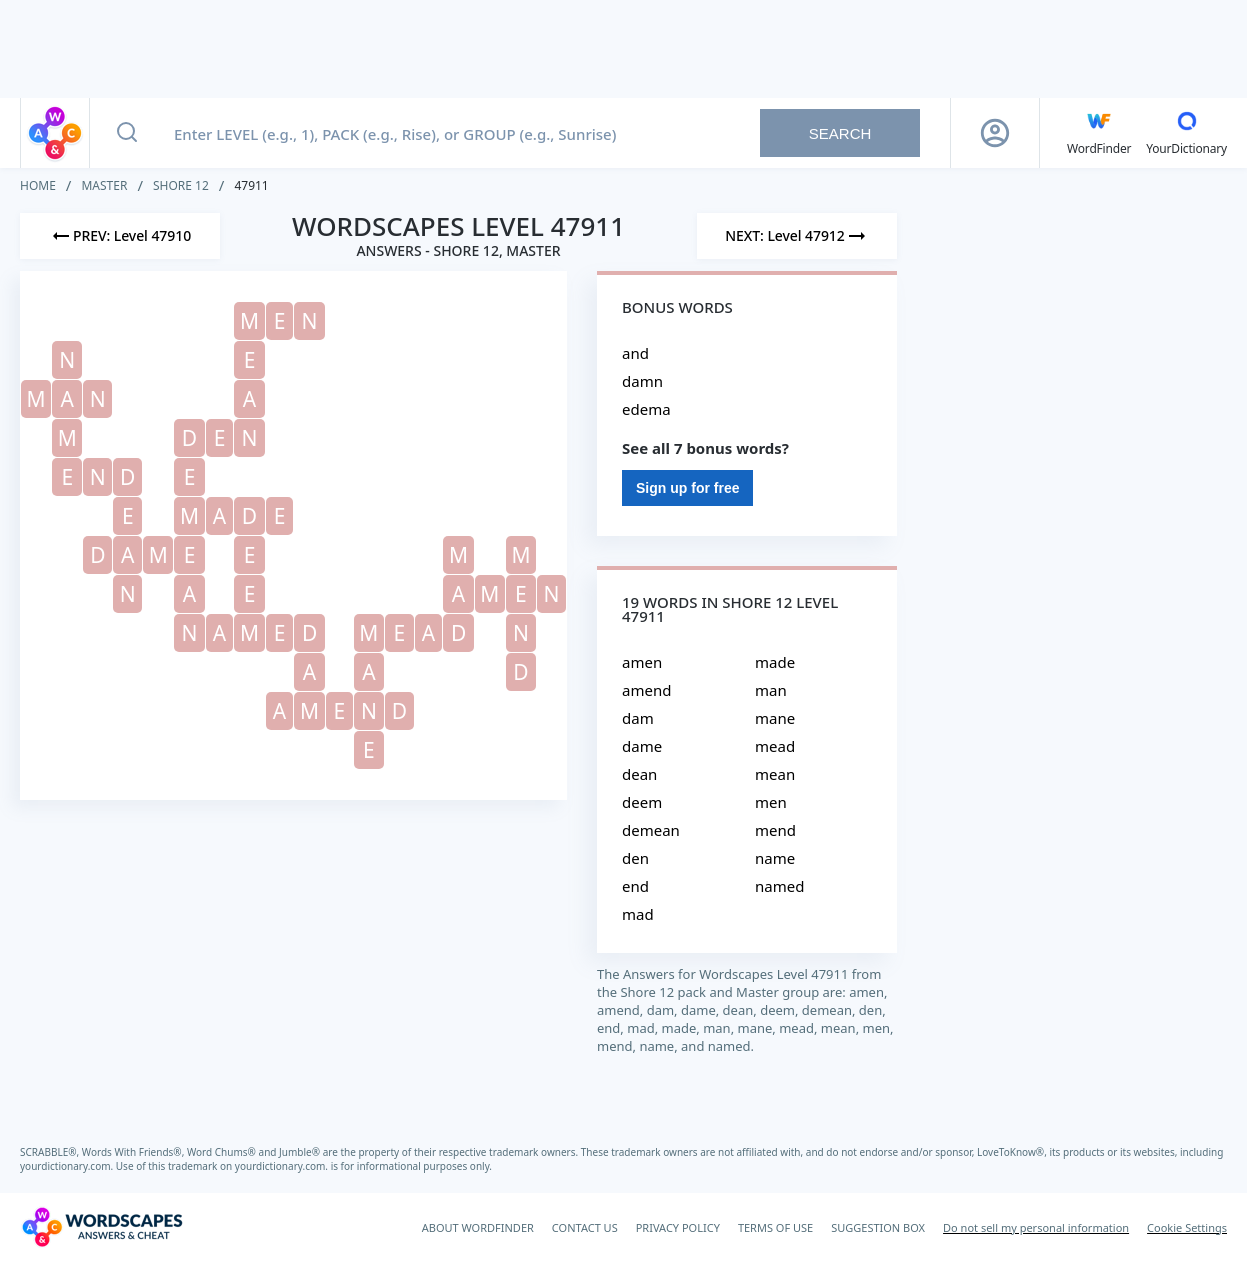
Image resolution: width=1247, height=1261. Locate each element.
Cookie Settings (1187, 1227)
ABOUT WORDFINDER (478, 1227)
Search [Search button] (840, 133)
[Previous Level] (120, 236)
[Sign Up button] (995, 133)
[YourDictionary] (1186, 133)
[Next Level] (797, 236)
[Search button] (127, 133)
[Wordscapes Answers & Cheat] (102, 1227)
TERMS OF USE (775, 1227)
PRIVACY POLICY (678, 1227)
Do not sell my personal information (1036, 1227)
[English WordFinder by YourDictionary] (1099, 133)
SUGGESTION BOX (878, 1227)
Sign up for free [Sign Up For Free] (687, 488)
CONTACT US (585, 1227)
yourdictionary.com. (68, 1166)
